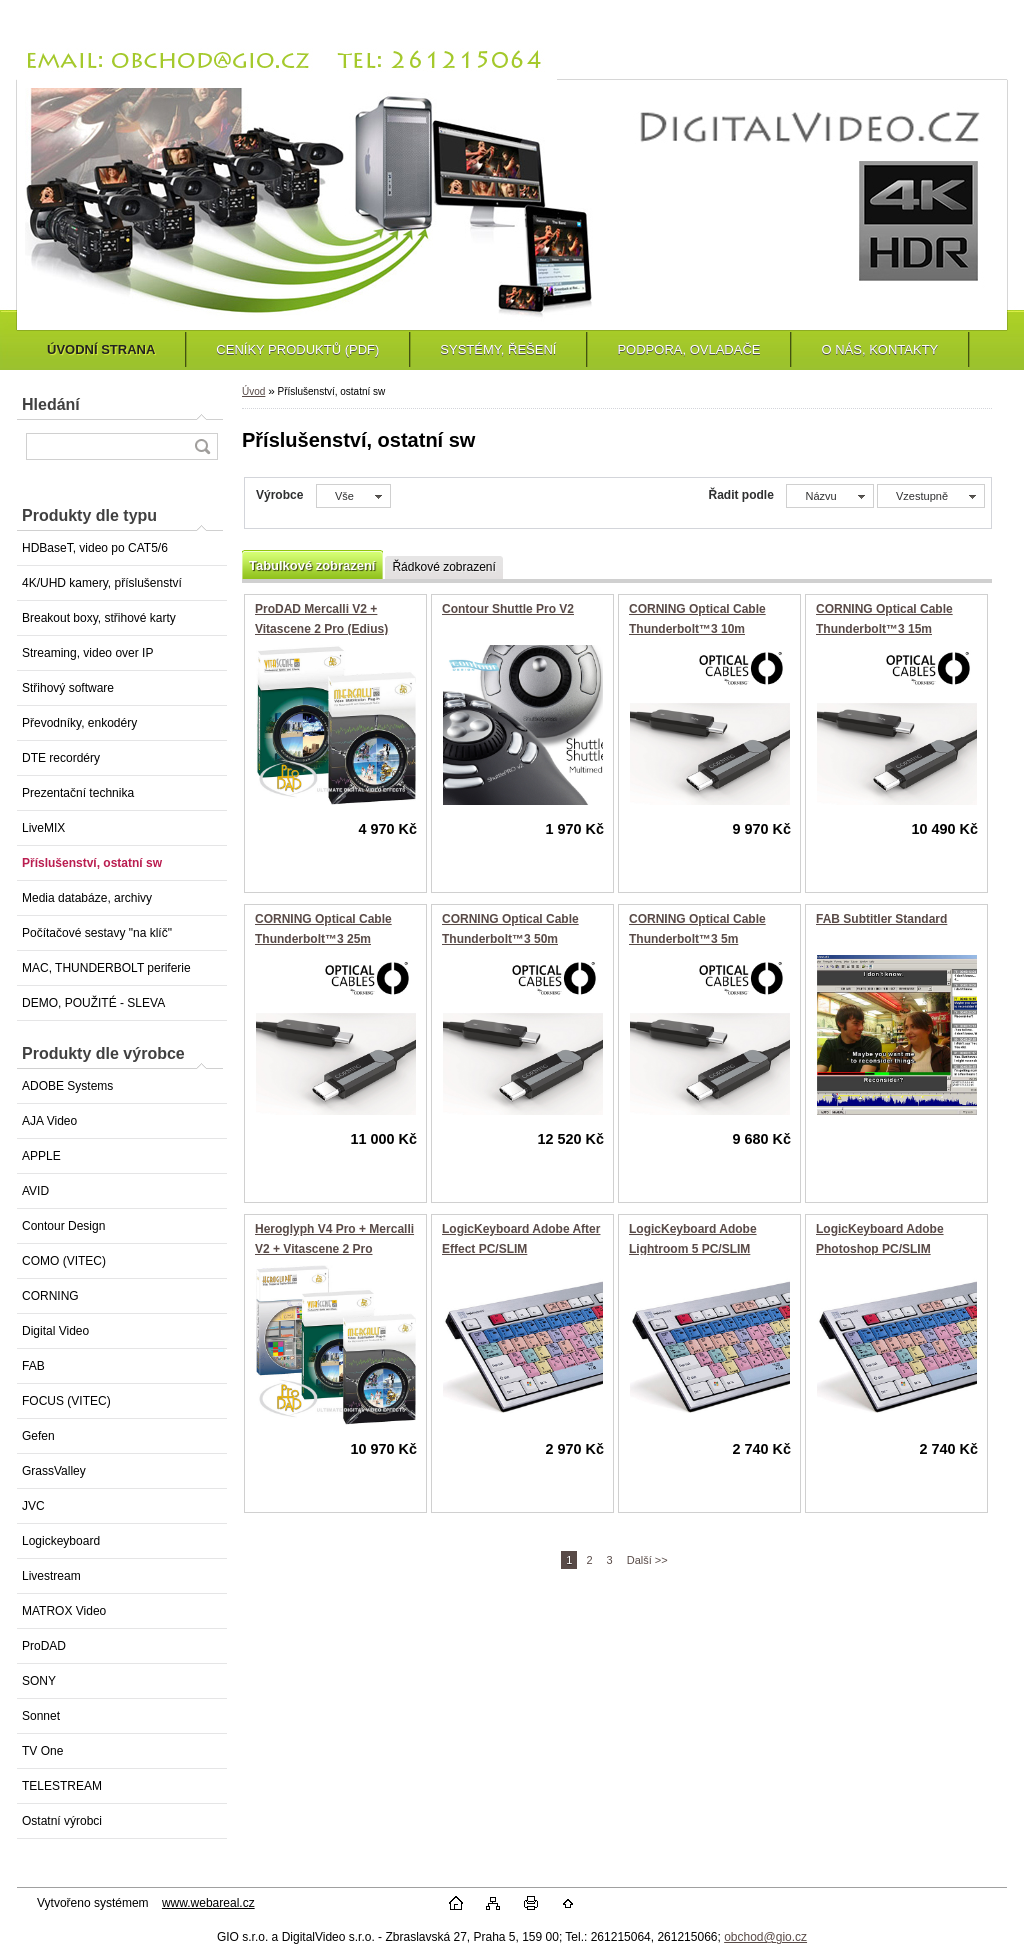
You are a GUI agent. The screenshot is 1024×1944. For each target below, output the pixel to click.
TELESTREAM (62, 1786)
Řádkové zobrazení (443, 567)
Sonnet (41, 1716)
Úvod (253, 391)
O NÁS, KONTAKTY (879, 349)
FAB (33, 1366)
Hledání (51, 404)
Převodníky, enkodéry (79, 723)
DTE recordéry (61, 758)
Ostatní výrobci (62, 1821)
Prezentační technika (78, 793)
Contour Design (63, 1226)
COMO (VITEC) (64, 1261)
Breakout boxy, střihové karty (99, 618)
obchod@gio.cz (765, 1937)
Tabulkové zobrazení (312, 565)
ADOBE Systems (67, 1086)
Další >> (647, 1560)
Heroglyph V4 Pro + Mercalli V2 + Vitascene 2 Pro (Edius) (334, 1248)
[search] (202, 446)
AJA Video (49, 1121)
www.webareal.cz (208, 1903)
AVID (35, 1191)
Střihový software (68, 688)
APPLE (41, 1156)
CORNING (50, 1296)
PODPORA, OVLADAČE (688, 349)
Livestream (51, 1576)
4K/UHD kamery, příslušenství (102, 583)
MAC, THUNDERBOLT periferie (106, 968)
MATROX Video (64, 1611)
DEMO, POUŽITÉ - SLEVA (93, 1003)
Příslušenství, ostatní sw (92, 863)
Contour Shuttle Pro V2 (508, 609)
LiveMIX (43, 828)
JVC (33, 1506)
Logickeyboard (61, 1541)
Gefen (38, 1436)
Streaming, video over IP (87, 653)
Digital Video (55, 1331)
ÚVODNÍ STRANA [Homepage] (101, 349)
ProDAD (44, 1646)
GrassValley (54, 1471)
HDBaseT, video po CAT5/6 (95, 548)
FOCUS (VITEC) (66, 1401)
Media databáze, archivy (87, 898)
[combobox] (829, 496)
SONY (39, 1681)
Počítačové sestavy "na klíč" (97, 933)
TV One (42, 1751)
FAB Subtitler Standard (881, 919)
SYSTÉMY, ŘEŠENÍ (498, 349)
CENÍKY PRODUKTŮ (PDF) (297, 349)
